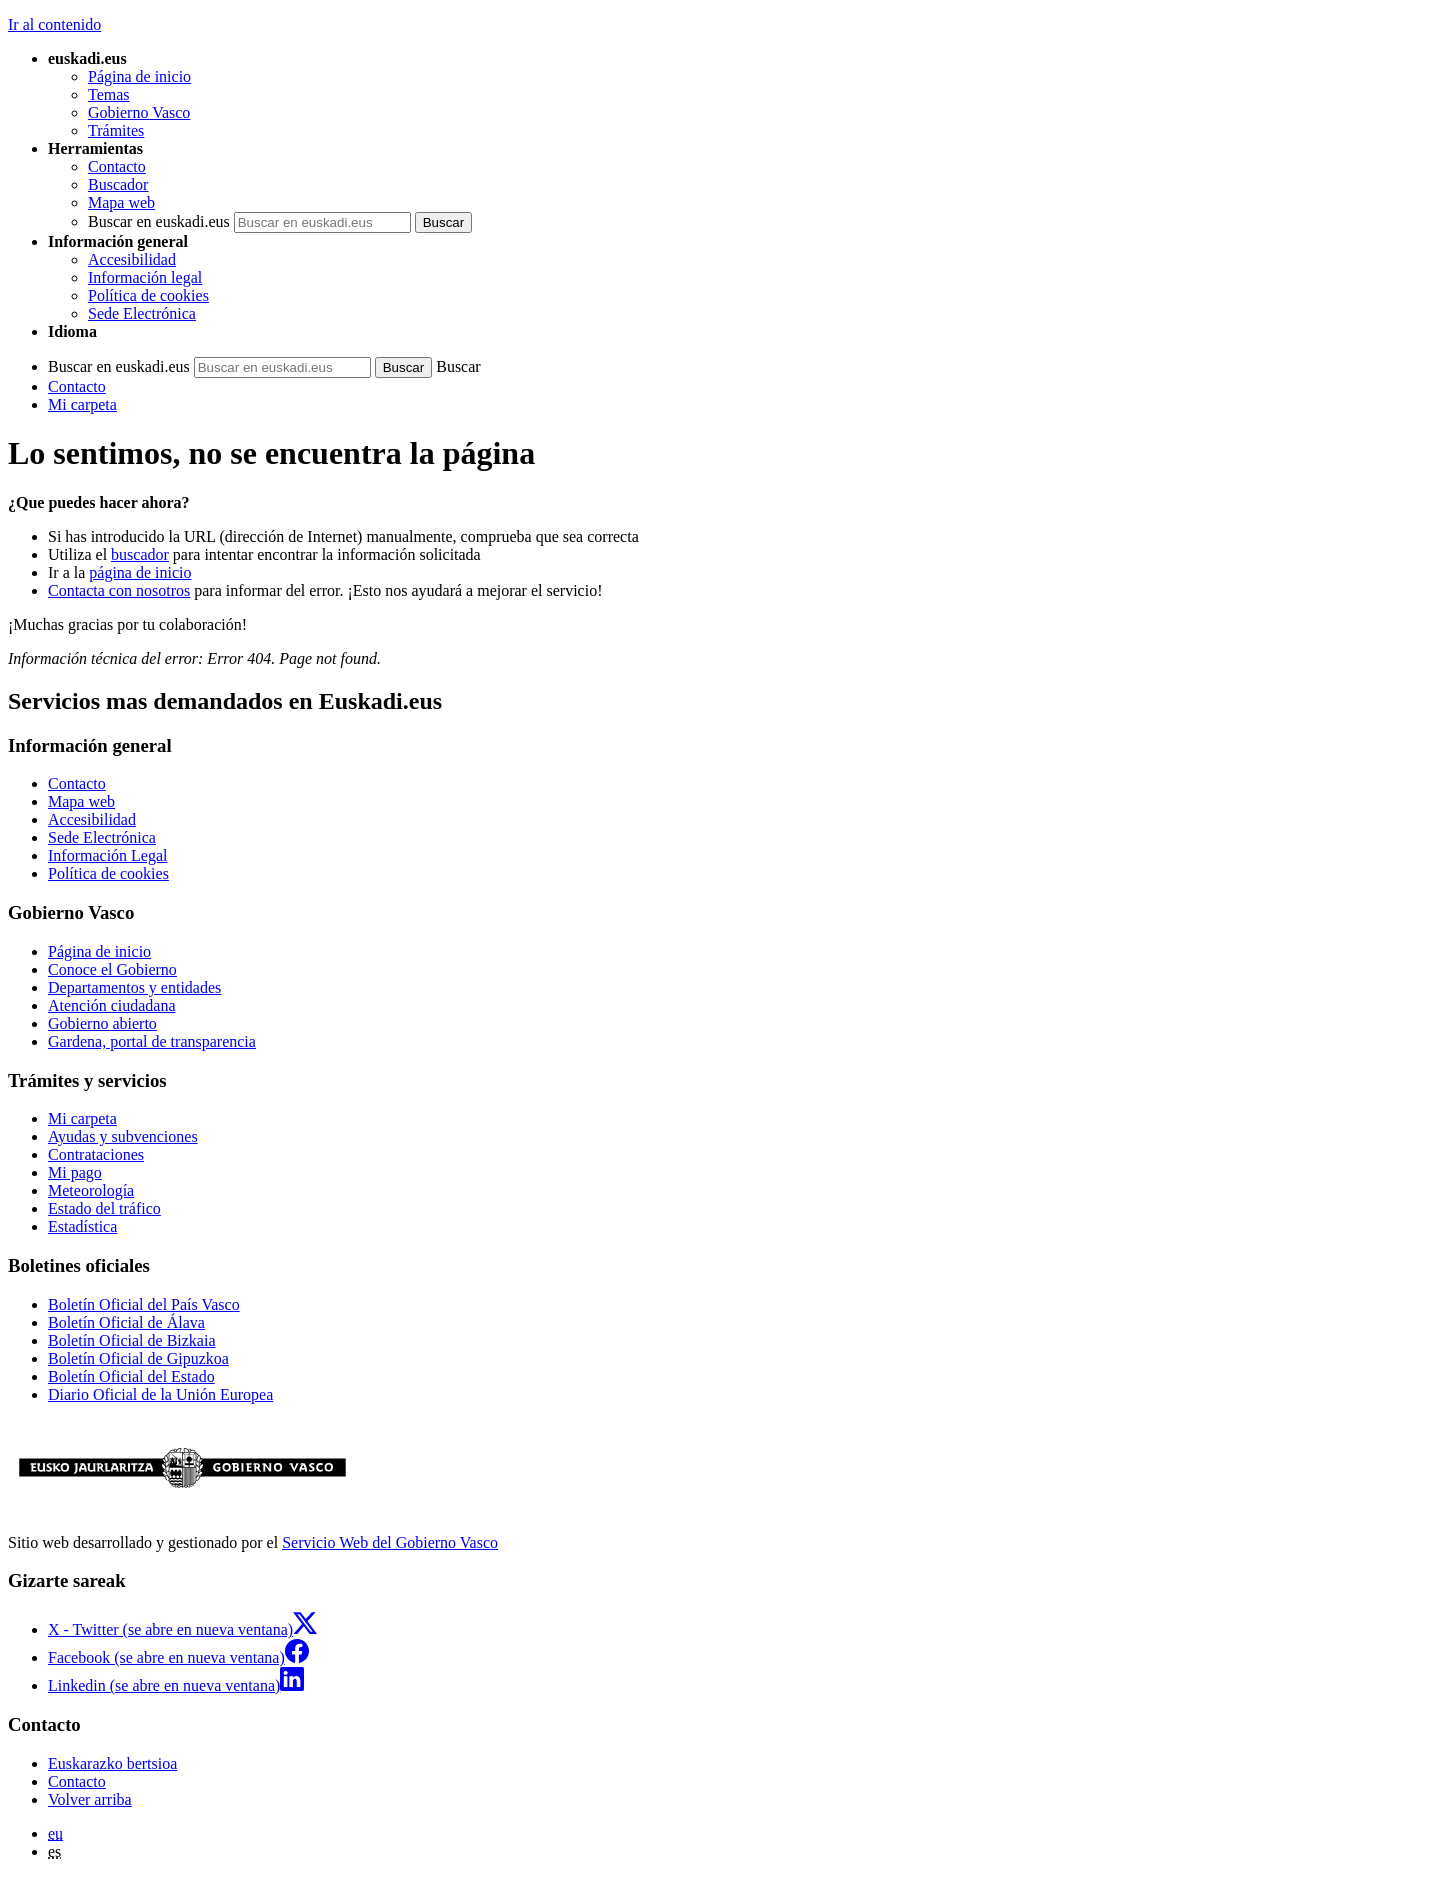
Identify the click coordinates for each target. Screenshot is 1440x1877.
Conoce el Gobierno (112, 969)
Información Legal (108, 855)
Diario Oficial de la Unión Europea (160, 1394)
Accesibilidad (132, 259)
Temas (109, 94)
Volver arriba (90, 1799)
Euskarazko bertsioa (112, 1763)
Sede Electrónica (142, 313)
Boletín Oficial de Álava (126, 1322)
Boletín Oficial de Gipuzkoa (138, 1358)
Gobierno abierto (102, 1023)
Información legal (145, 277)
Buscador (118, 184)
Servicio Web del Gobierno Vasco (390, 1542)
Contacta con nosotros (119, 590)
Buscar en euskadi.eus (159, 221)
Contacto (117, 166)
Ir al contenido (54, 24)
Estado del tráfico (104, 1208)
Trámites (116, 130)
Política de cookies (148, 295)
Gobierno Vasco (139, 112)
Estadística (82, 1226)
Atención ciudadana (112, 1005)
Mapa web (121, 202)
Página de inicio (139, 76)
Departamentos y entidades (134, 987)
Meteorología (91, 1190)
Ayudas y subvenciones (123, 1136)
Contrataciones (96, 1154)
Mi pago (75, 1172)
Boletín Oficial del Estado (131, 1376)
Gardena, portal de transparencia (152, 1041)
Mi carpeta (82, 404)
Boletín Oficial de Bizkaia (132, 1340)
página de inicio (140, 572)
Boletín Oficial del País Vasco (144, 1304)
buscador (140, 554)
